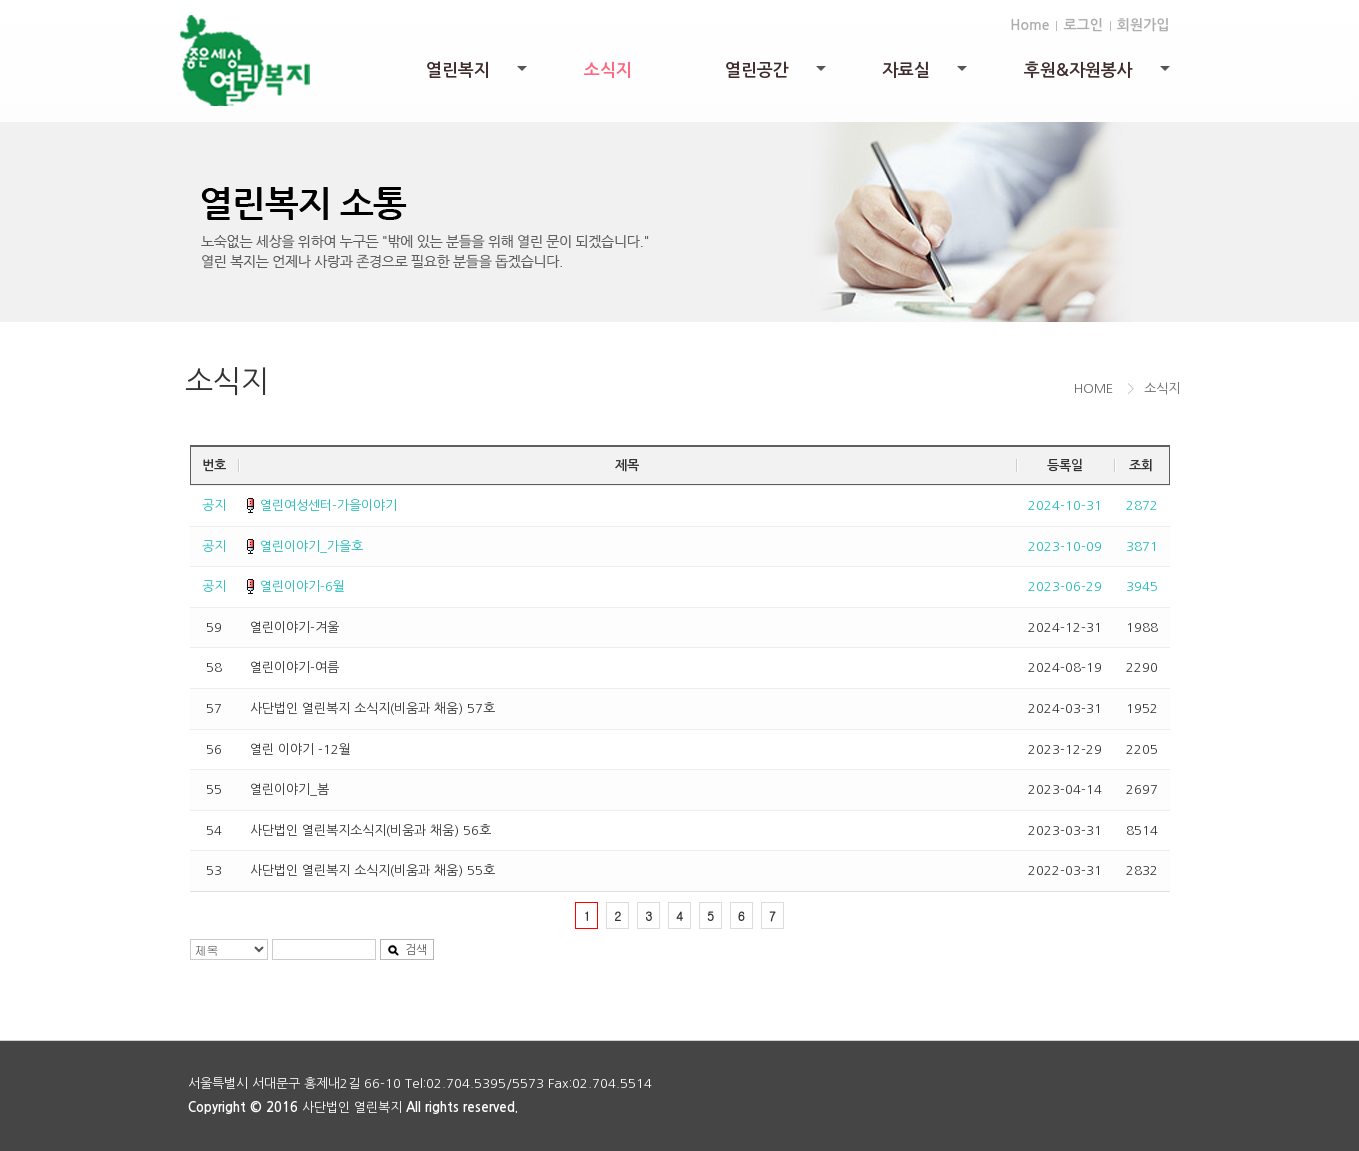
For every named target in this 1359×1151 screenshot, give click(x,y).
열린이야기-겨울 (294, 627)
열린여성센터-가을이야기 (328, 505)
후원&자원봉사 (1098, 75)
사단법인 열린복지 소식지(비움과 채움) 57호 (372, 708)
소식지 (608, 70)
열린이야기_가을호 (311, 546)
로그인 (1082, 25)
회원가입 (1143, 25)
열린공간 (777, 75)
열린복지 (478, 75)
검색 (407, 950)
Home (1029, 25)
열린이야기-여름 (294, 667)
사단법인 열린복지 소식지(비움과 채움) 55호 (372, 870)
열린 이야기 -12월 (300, 749)
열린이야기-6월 (302, 586)
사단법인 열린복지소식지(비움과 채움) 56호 (370, 830)
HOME (1093, 388)
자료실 (926, 75)
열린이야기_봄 (289, 789)
